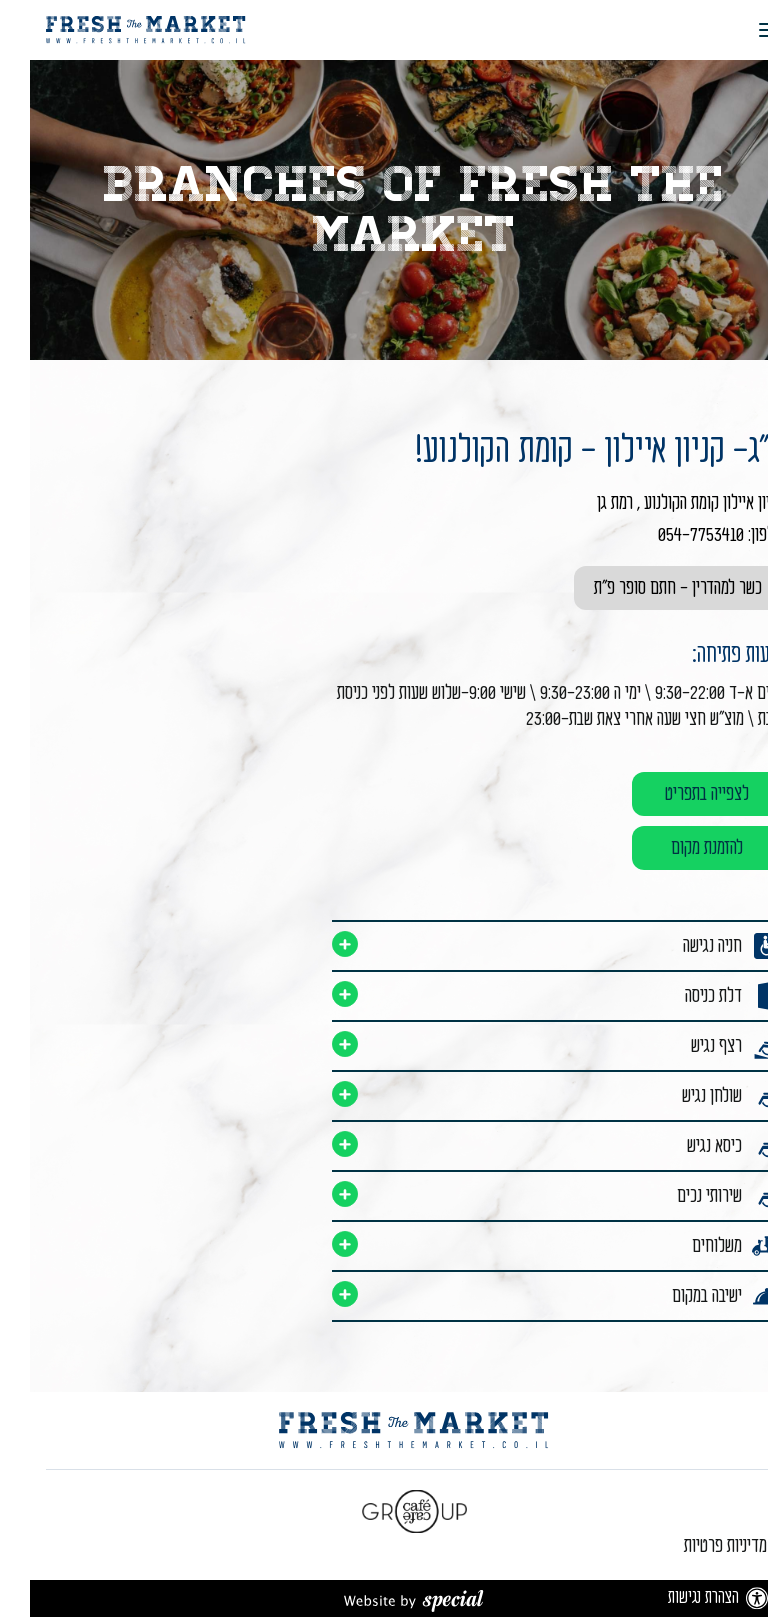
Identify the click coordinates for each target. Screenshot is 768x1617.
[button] (729, 30)
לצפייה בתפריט (677, 794)
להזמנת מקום (677, 848)
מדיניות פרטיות (695, 1546)
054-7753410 (671, 535)
